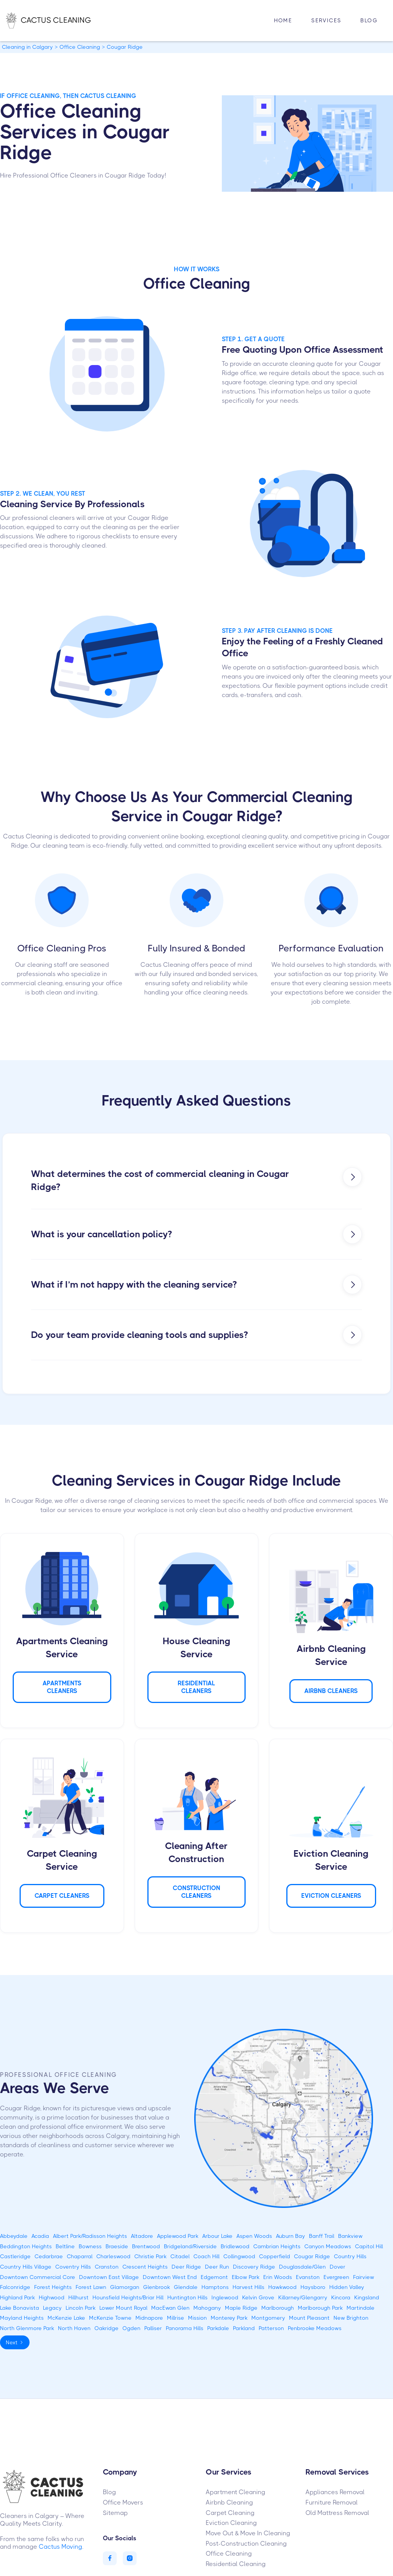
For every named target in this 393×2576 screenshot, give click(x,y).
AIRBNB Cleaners (331, 1691)
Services (326, 20)
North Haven (74, 2328)
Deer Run (217, 2267)
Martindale (361, 2308)
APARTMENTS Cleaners (62, 1687)
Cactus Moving (60, 2546)
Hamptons (215, 2287)
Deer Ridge (186, 2267)
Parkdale (218, 2328)
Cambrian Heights (277, 2246)
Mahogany (207, 2308)
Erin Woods (277, 2277)
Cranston (107, 2267)
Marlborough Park (320, 2308)
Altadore (142, 2236)
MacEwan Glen (170, 2308)
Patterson (271, 2328)
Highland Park (17, 2297)
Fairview (363, 2277)
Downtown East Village (109, 2277)
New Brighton (351, 2318)
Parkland (244, 2328)
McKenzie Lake (66, 2318)
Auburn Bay (290, 2236)
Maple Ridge (241, 2308)
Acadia (40, 2236)
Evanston (308, 2277)
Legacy (52, 2308)
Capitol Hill (369, 2246)
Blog (369, 20)
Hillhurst (78, 2297)
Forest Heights (53, 2287)
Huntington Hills (187, 2297)
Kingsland (366, 2297)
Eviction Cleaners (331, 1895)
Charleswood (113, 2256)
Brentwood (146, 2246)
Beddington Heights (26, 2246)
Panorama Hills (184, 2328)
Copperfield (274, 2256)
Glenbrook (156, 2287)
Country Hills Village (25, 2267)
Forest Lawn (91, 2287)
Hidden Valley (346, 2287)
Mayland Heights (22, 2318)
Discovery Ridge (254, 2267)
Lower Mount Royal (123, 2308)
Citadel (180, 2256)
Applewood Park (177, 2236)
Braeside (117, 2246)
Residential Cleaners (196, 1687)
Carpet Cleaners (62, 1895)
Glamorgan (124, 2287)
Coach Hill (206, 2256)
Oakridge (106, 2328)
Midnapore (149, 2318)
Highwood (51, 2297)
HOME (283, 20)
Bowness (90, 2246)
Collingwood (239, 2256)
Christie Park (150, 2256)
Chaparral (79, 2256)
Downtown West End (170, 2277)
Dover (337, 2267)
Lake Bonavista (19, 2308)
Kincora (340, 2297)
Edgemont (214, 2277)
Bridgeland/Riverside (190, 2246)
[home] (56, 20)
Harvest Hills (248, 2287)
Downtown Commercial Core (37, 2277)
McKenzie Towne (110, 2318)
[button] (326, 20)
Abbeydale (14, 2236)
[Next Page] (15, 2342)
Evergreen (336, 2277)
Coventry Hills (73, 2267)
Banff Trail (321, 2236)
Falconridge (15, 2287)
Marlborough (277, 2308)
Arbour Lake (217, 2236)
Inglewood (224, 2297)
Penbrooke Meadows (315, 2328)
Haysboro (313, 2287)
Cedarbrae (49, 2256)
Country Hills (350, 2256)
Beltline (65, 2246)
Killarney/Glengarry (302, 2297)
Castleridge (15, 2256)
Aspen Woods (254, 2236)
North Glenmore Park (27, 2328)
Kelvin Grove (258, 2297)
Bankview (350, 2236)
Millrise (175, 2318)
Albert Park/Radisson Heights (90, 2236)
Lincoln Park (81, 2308)
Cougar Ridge (312, 2256)
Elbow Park (245, 2277)
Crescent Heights (145, 2267)
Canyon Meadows (327, 2246)
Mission (197, 2318)
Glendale (186, 2287)
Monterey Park (229, 2318)
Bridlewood (235, 2246)
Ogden (131, 2328)
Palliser (153, 2328)
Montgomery (268, 2318)
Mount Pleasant (309, 2318)
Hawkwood (282, 2287)
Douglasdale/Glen (302, 2267)
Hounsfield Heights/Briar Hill (127, 2297)
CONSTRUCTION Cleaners (196, 1891)
